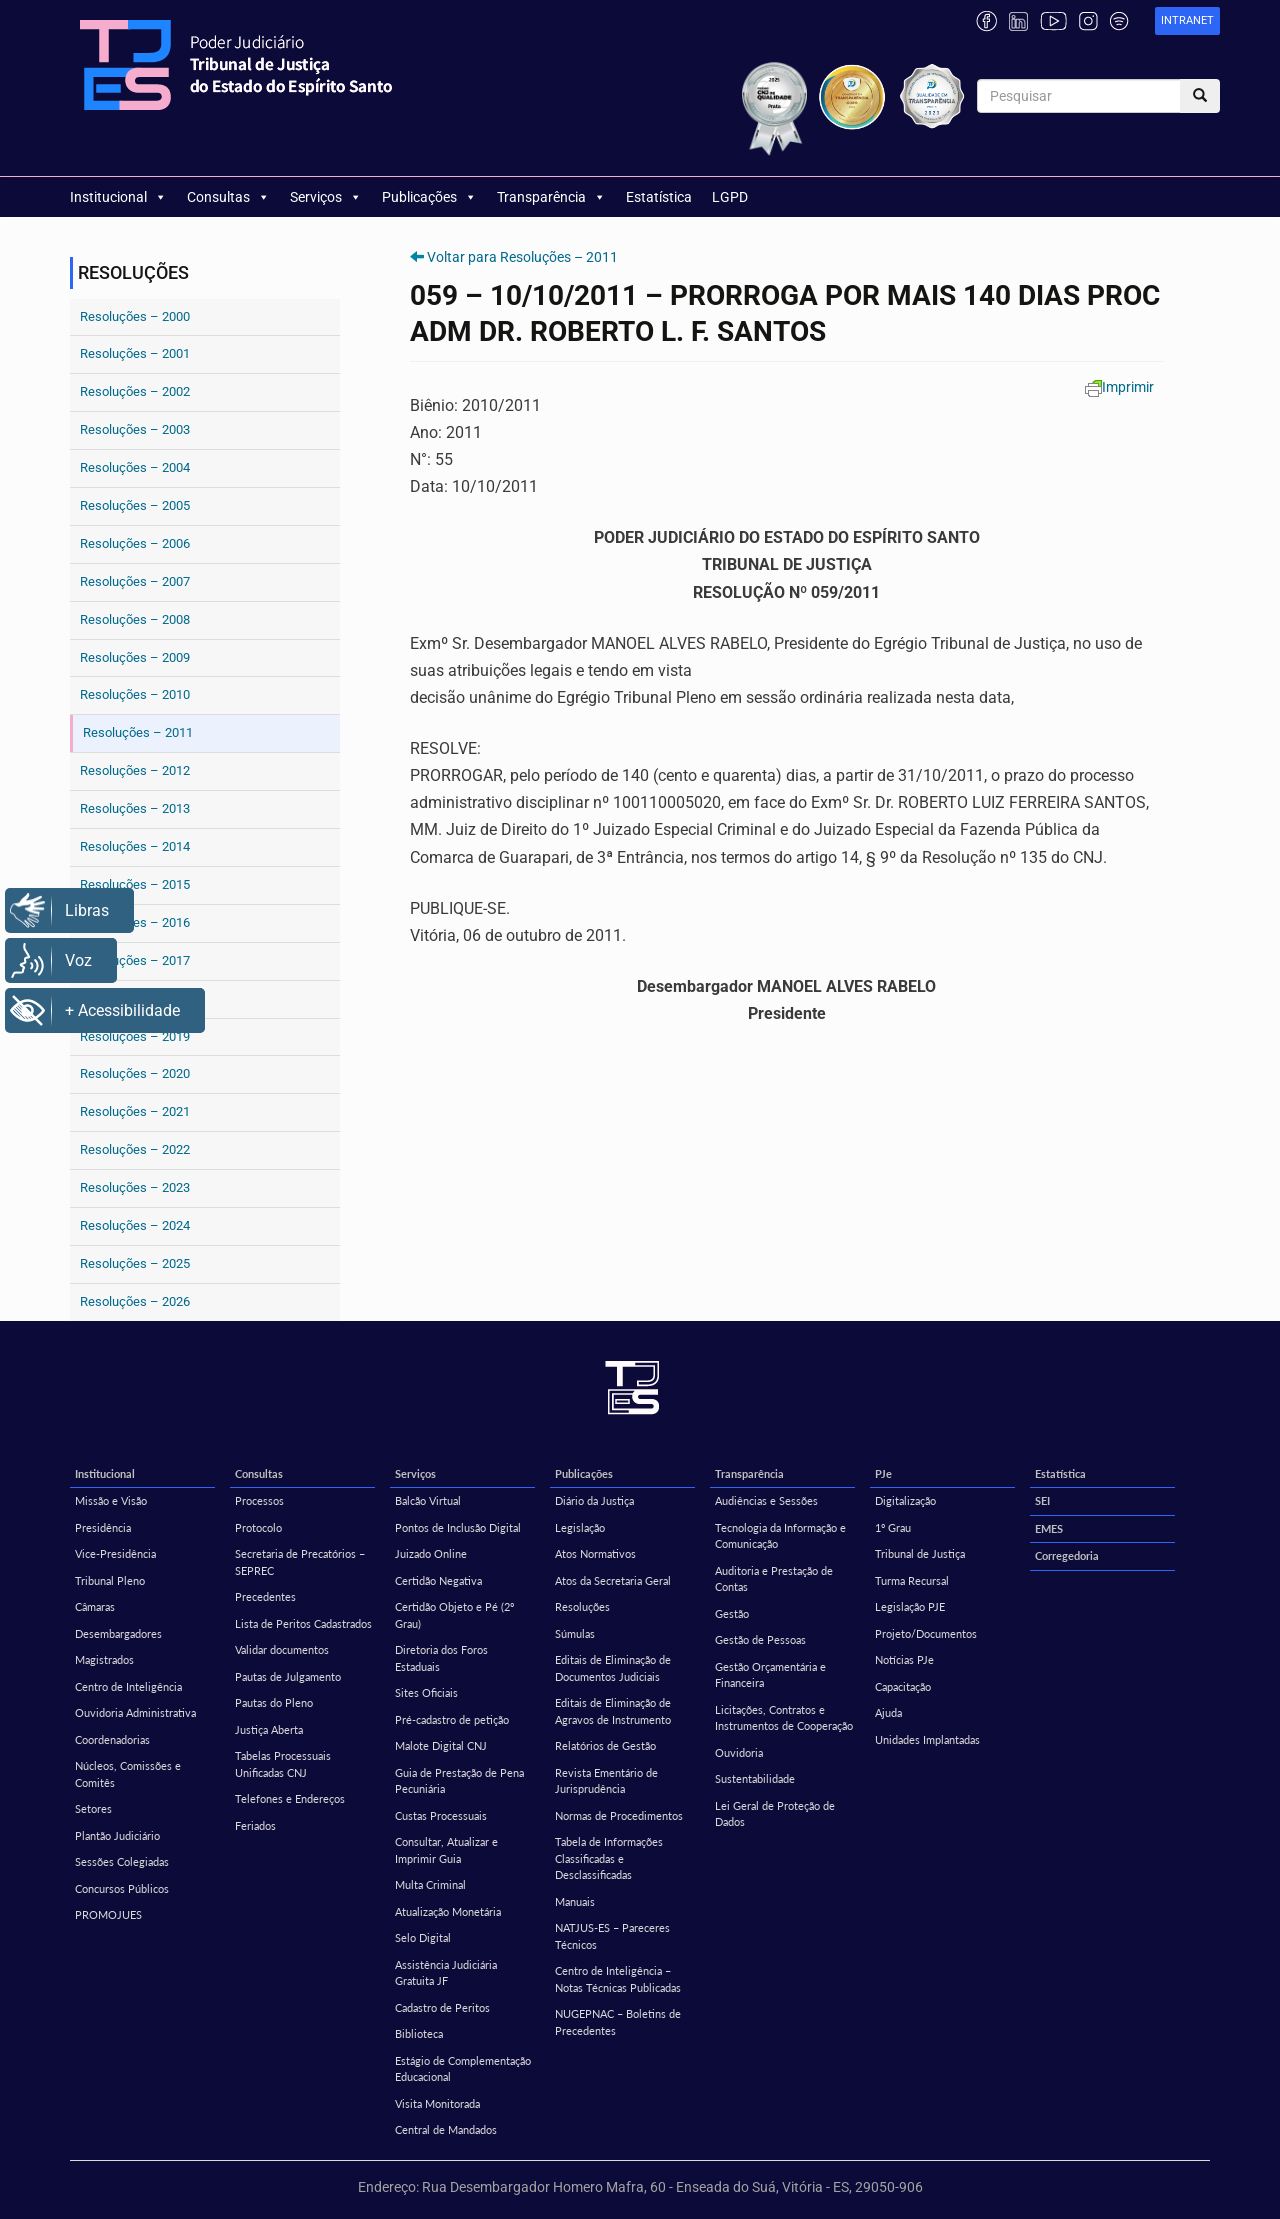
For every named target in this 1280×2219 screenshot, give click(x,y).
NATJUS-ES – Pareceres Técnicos (612, 1936)
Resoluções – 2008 (135, 619)
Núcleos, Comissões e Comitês (128, 1774)
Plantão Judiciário (117, 1835)
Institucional (118, 197)
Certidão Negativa (438, 1580)
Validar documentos (282, 1649)
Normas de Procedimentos (619, 1815)
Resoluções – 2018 (135, 998)
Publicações (429, 197)
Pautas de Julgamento (288, 1676)
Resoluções (582, 1606)
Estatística (659, 197)
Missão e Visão (111, 1500)
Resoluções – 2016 (135, 922)
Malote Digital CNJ (441, 1745)
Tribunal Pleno (110, 1580)
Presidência (103, 1527)
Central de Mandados (446, 2129)
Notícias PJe (904, 1659)
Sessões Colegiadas (122, 1861)
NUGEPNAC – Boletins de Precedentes (618, 2022)
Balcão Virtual (428, 1500)
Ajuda (888, 1712)
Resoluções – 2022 (135, 1149)
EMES (1049, 1528)
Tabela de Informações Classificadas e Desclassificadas (609, 1858)
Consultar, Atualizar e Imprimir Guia (446, 1850)
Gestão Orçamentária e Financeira (770, 1675)
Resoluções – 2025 (135, 1263)
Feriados (255, 1825)
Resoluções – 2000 (135, 316)
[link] (1187, 21)
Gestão (732, 1613)
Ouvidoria (739, 1752)
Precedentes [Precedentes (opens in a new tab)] (265, 1596)
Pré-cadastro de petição (452, 1719)
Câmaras (95, 1606)
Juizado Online (431, 1553)
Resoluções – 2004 (135, 467)
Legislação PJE (910, 1606)
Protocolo (258, 1527)
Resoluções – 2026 (135, 1301)
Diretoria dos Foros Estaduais (441, 1658)
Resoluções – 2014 (135, 846)
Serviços (326, 197)
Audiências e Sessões (766, 1500)
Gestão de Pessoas (760, 1639)
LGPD (730, 197)
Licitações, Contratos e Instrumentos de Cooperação (784, 1718)
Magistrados (104, 1659)
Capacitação (903, 1686)
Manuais (575, 1901)
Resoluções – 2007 (135, 581)
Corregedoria (1067, 1555)
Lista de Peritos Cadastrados (303, 1623)
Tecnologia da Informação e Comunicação (780, 1536)
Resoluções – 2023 (135, 1187)
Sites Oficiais (426, 1692)
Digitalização (905, 1500)
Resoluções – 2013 (135, 808)
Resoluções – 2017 (135, 960)
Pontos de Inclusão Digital (458, 1527)
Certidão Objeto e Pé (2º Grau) (454, 1615)
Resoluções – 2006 (135, 543)
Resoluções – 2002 (135, 391)
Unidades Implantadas (927, 1739)
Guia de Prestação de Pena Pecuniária (459, 1781)
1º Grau (893, 1527)
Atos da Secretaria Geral (613, 1580)
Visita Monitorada (437, 2103)
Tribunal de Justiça (920, 1553)
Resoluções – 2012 (135, 770)
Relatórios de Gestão (605, 1745)
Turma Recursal (912, 1580)
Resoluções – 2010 (135, 694)
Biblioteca (419, 2033)
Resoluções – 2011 (138, 732)
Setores (93, 1808)
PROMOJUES (108, 1914)
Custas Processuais (441, 1815)
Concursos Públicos (122, 1888)
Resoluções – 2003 (135, 429)
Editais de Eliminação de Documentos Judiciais (613, 1668)
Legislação (580, 1527)
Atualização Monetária (448, 1911)
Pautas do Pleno (274, 1702)
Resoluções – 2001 (135, 353)
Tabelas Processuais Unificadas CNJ (283, 1764)
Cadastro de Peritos (442, 2007)
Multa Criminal (430, 1884)
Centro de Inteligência (128, 1686)
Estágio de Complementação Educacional (463, 2069)
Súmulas (575, 1633)
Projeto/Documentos (926, 1633)
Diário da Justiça (594, 1500)
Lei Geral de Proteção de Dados (775, 1814)
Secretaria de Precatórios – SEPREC (300, 1562)
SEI (1042, 1500)
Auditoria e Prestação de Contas (774, 1579)
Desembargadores (118, 1633)
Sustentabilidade (755, 1778)
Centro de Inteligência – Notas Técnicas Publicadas (618, 1979)
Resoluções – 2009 (135, 657)
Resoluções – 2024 (135, 1225)
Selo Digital (423, 1937)
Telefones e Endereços (290, 1798)
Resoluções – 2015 (135, 884)
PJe (883, 1473)
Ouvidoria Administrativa (135, 1712)
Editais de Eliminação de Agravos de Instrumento (613, 1711)
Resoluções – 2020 (135, 1073)
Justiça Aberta (269, 1729)
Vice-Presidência (115, 1553)
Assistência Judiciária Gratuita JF (446, 1973)
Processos (259, 1500)
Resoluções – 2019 (135, 1036)
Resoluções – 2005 (135, 505)
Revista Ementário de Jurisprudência (606, 1781)
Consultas (228, 197)
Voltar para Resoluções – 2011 (522, 257)
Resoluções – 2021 (135, 1111)
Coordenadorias (112, 1739)
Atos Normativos (595, 1553)
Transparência (551, 197)
